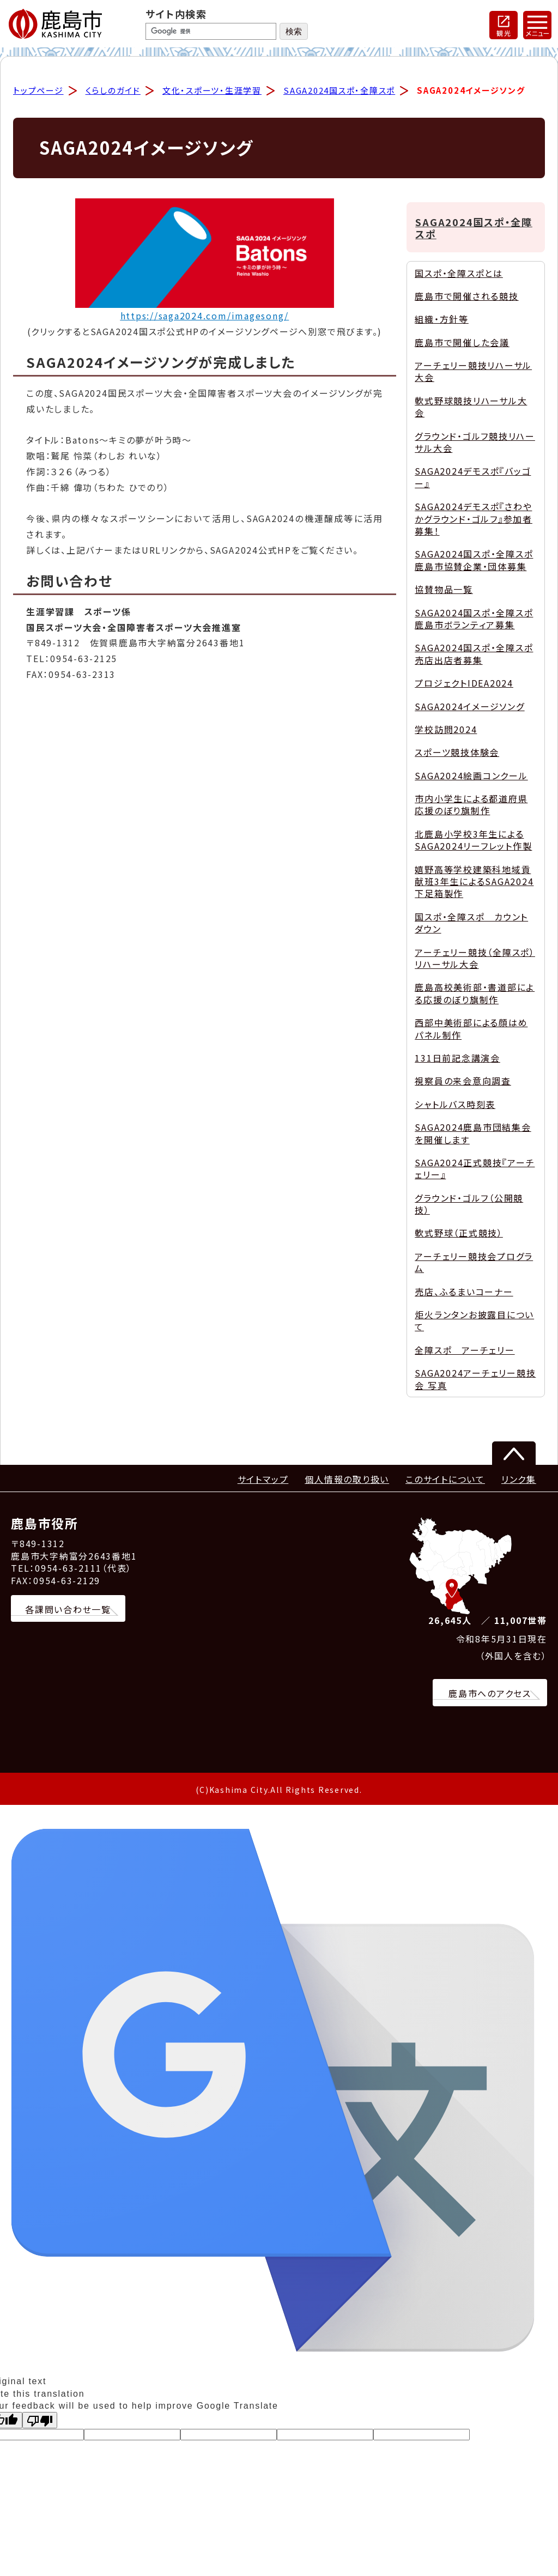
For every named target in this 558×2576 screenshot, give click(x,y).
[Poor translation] (39, 2422)
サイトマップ (263, 1480)
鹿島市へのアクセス (489, 1694)
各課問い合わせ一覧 (68, 1610)
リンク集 (518, 1480)
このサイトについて (445, 1480)
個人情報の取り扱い (347, 1480)
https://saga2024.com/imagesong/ (204, 317)
